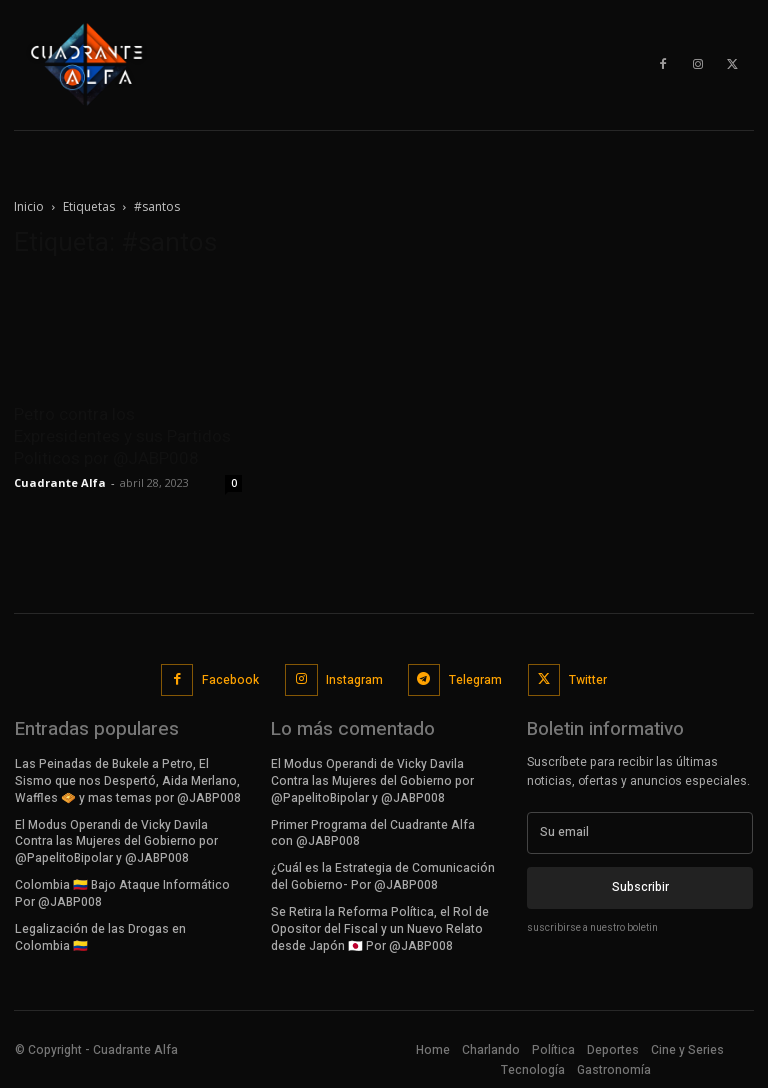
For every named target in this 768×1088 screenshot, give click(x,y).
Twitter (588, 679)
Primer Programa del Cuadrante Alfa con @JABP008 (373, 832)
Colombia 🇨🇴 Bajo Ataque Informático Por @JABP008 (122, 892)
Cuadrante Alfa (60, 482)
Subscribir (640, 887)
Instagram (354, 679)
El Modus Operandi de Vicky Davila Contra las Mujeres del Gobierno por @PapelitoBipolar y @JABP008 (116, 841)
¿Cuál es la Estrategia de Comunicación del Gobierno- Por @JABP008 (383, 876)
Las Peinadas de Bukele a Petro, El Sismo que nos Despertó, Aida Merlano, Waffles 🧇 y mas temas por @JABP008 (128, 781)
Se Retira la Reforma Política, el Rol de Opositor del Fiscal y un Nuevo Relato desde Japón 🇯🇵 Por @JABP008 (380, 928)
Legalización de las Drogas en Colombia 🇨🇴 (100, 936)
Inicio (29, 206)
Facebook (230, 679)
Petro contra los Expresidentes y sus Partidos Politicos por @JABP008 (122, 436)
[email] (640, 833)
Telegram (475, 679)
